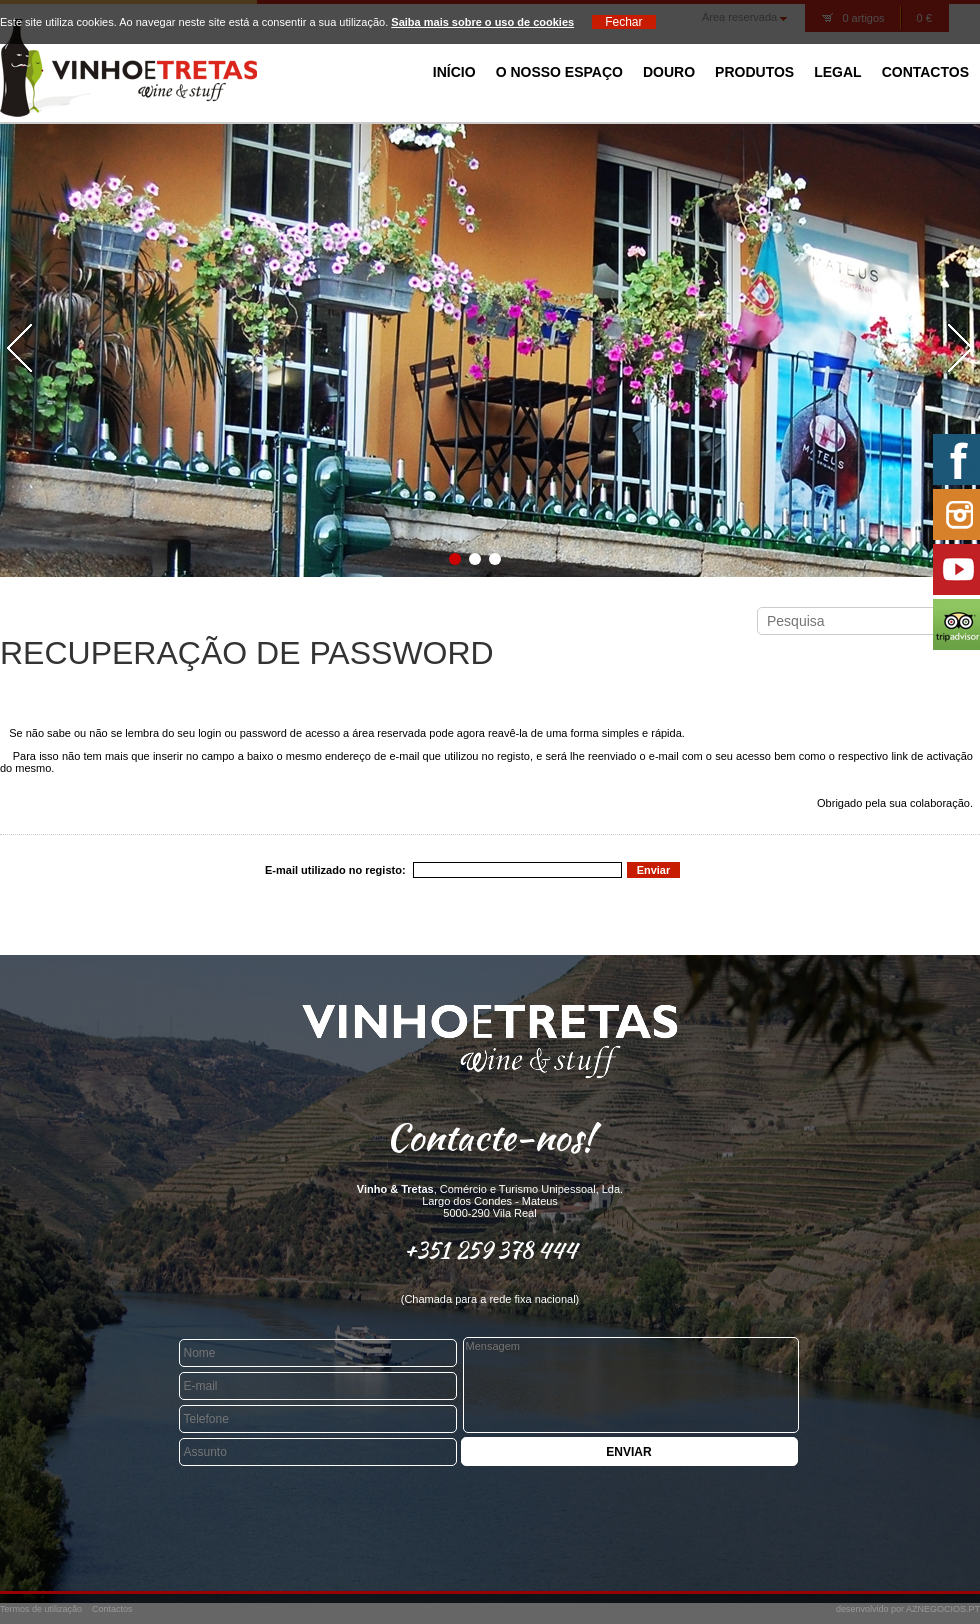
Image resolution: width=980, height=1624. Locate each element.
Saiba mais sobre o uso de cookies (482, 22)
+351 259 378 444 (490, 1250)
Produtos (754, 72)
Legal (837, 72)
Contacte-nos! (490, 1137)
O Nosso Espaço (559, 72)
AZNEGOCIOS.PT (943, 1609)
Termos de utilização (41, 1609)
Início (454, 72)
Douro (669, 72)
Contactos (925, 72)
